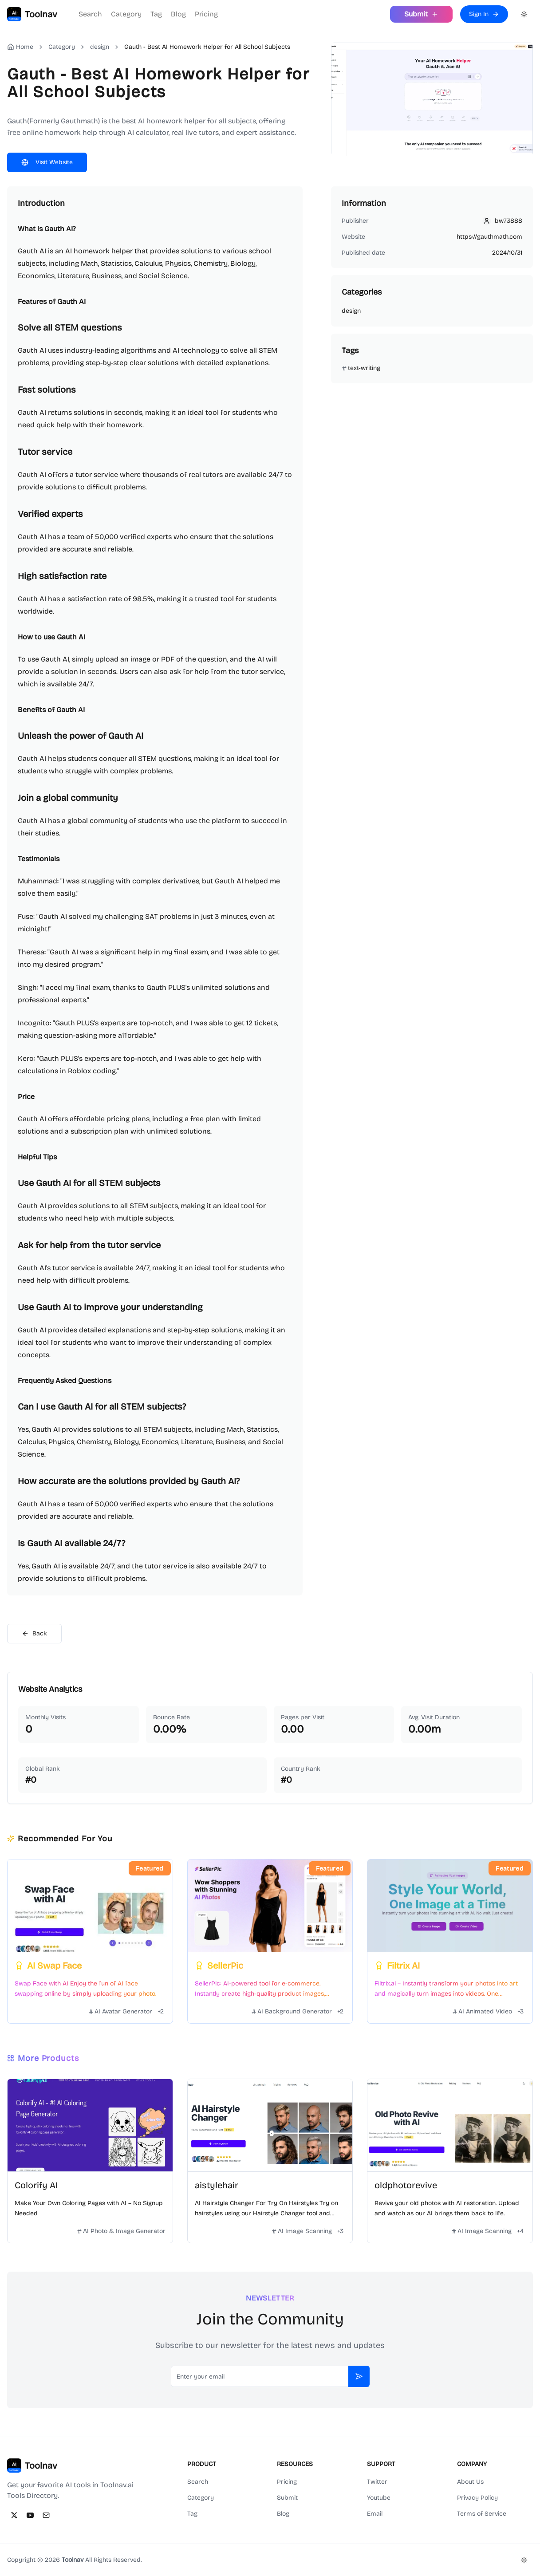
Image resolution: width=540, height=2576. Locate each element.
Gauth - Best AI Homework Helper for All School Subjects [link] (207, 47)
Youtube (378, 2497)
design (99, 47)
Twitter (377, 2481)
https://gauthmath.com (489, 236)
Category (126, 14)
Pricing (206, 14)
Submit (287, 2497)
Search (90, 14)
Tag (156, 14)
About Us (470, 2481)
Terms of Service (481, 2513)
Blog (178, 14)
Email (374, 2513)
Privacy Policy (477, 2497)
